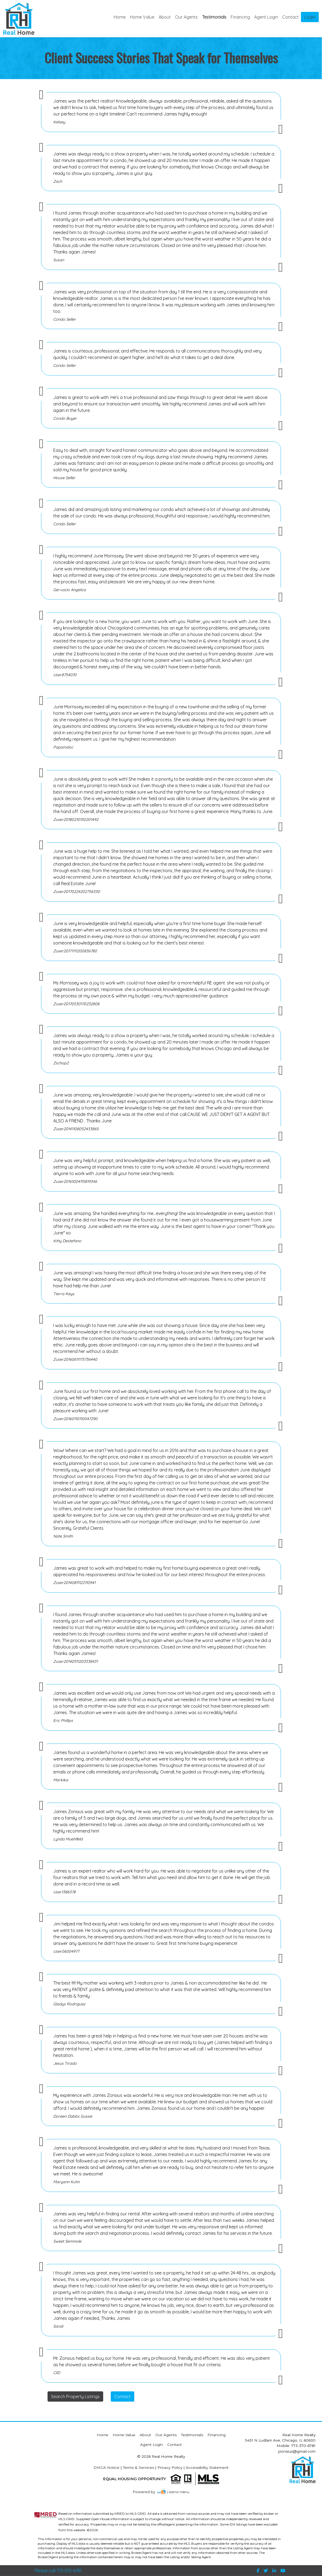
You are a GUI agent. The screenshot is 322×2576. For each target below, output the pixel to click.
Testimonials (214, 17)
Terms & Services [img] (138, 2467)
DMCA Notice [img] (106, 2467)
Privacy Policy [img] (169, 2467)
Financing (240, 17)
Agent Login (266, 17)
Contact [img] (290, 17)
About (165, 17)
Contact (122, 2396)
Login (309, 17)
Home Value (142, 17)
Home (120, 17)
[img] (147, 2492)
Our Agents (186, 17)
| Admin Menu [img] (178, 2492)
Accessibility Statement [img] (207, 2467)
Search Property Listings (75, 2396)
